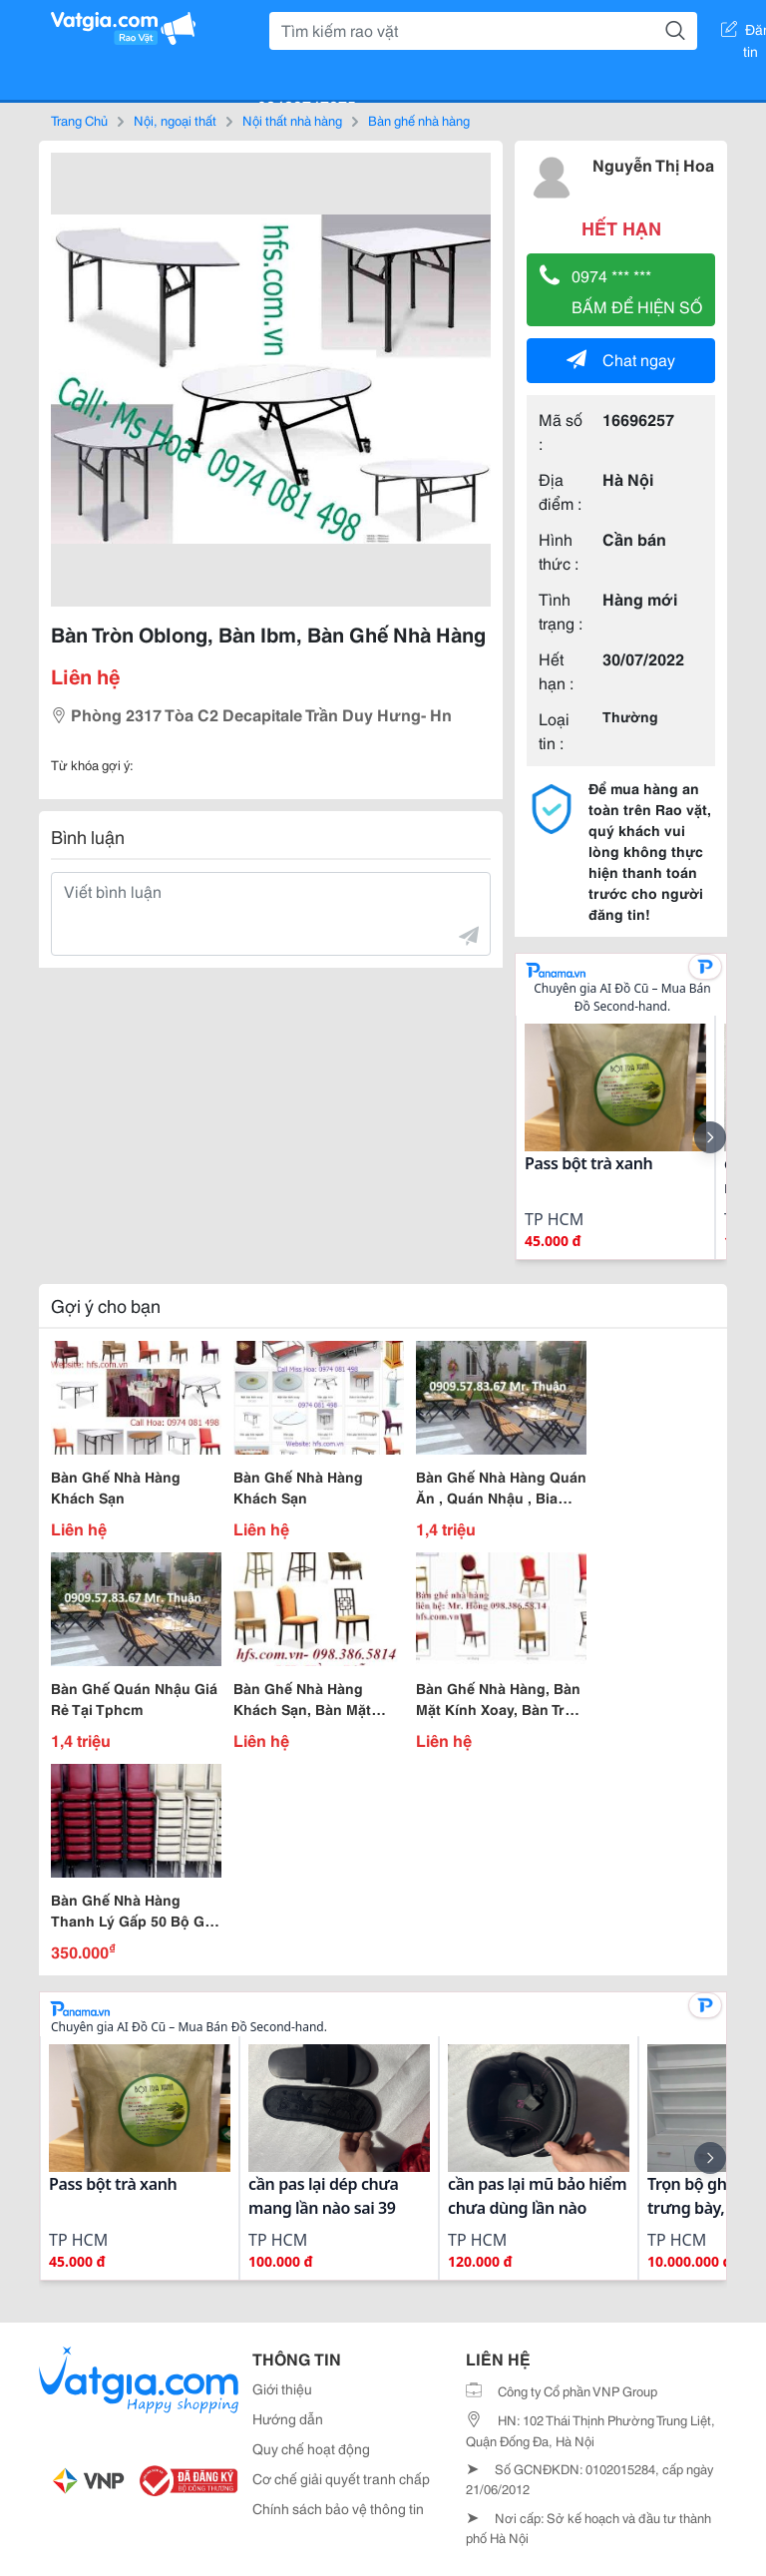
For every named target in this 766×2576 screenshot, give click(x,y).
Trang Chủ (79, 120)
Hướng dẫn (287, 2418)
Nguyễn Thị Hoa (653, 164)
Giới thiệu (282, 2388)
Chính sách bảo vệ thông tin (338, 2508)
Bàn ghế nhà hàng (419, 120)
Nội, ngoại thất (175, 120)
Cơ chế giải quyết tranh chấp (341, 2478)
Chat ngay (621, 358)
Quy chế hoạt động (311, 2448)
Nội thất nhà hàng (292, 120)
